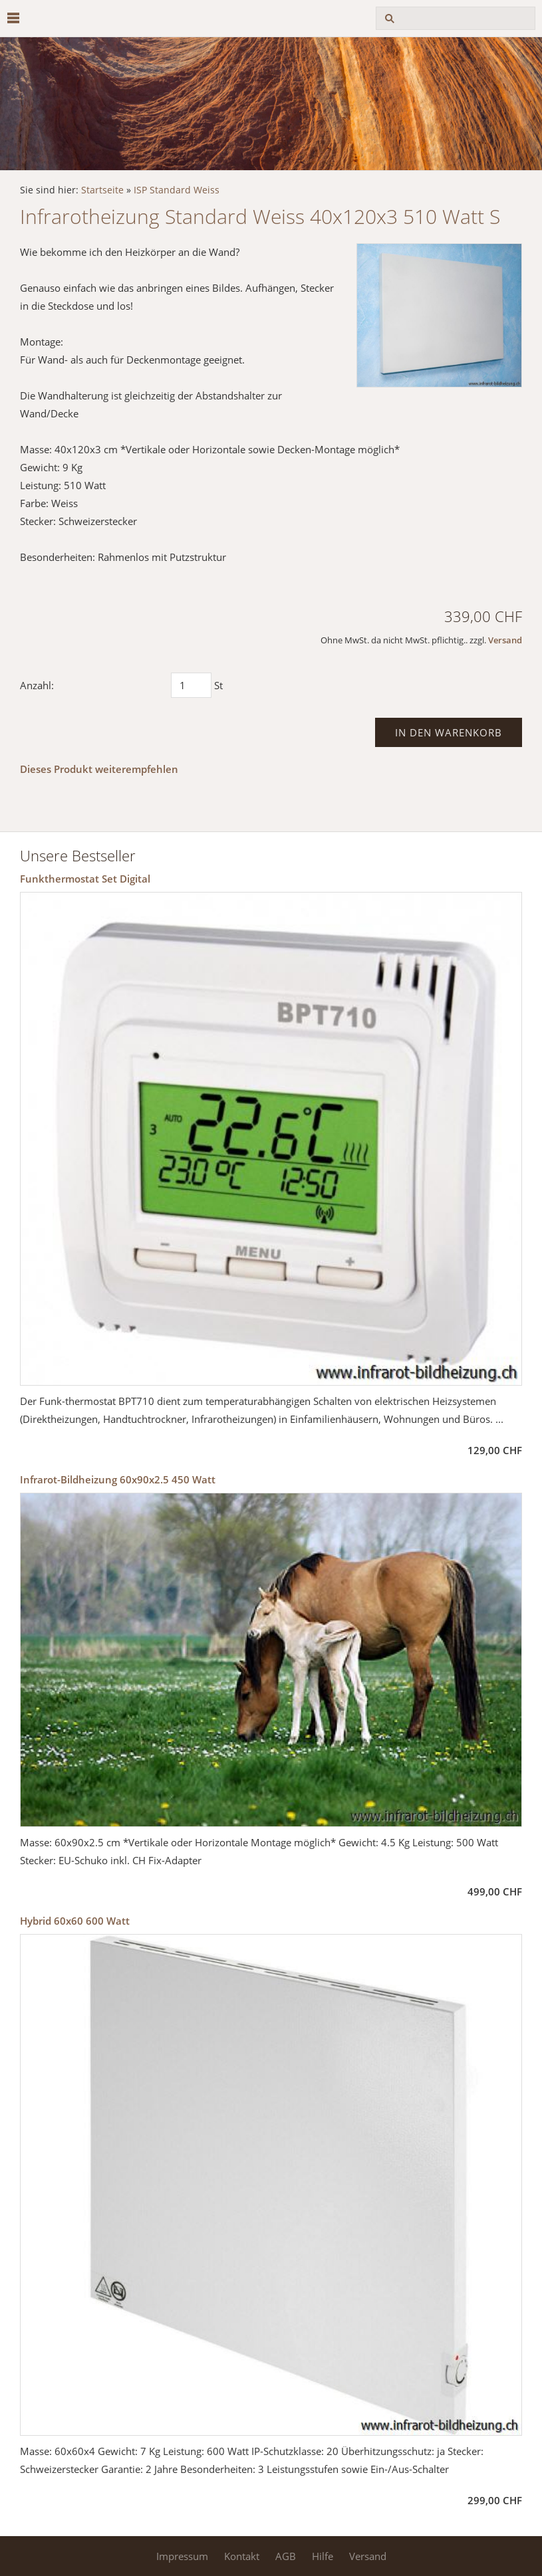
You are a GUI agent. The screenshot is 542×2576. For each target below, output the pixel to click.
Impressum (182, 2556)
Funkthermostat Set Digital (85, 878)
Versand (505, 640)
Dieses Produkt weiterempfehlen (99, 769)
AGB (285, 2556)
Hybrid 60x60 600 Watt (75, 1920)
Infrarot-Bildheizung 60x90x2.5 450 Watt (117, 1479)
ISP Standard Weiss (176, 190)
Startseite (102, 190)
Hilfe (322, 2556)
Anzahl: (37, 685)
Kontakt (241, 2556)
